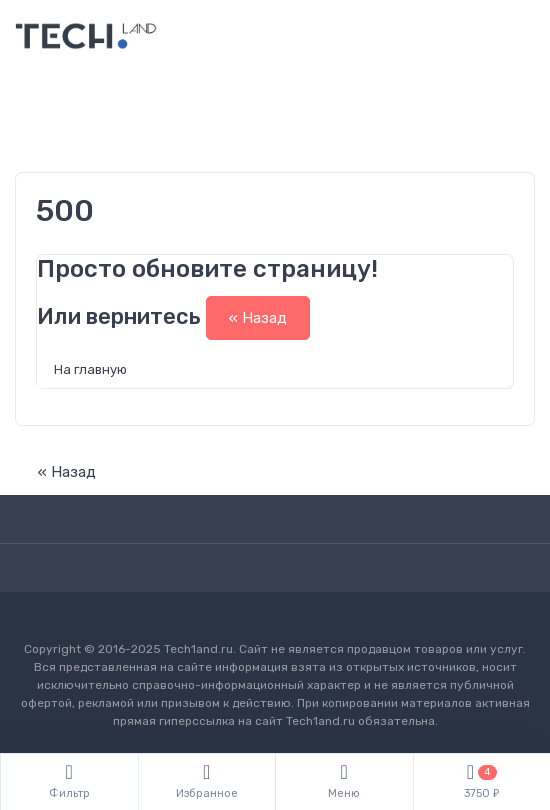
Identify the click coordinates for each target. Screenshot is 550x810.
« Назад (258, 318)
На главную (90, 369)
